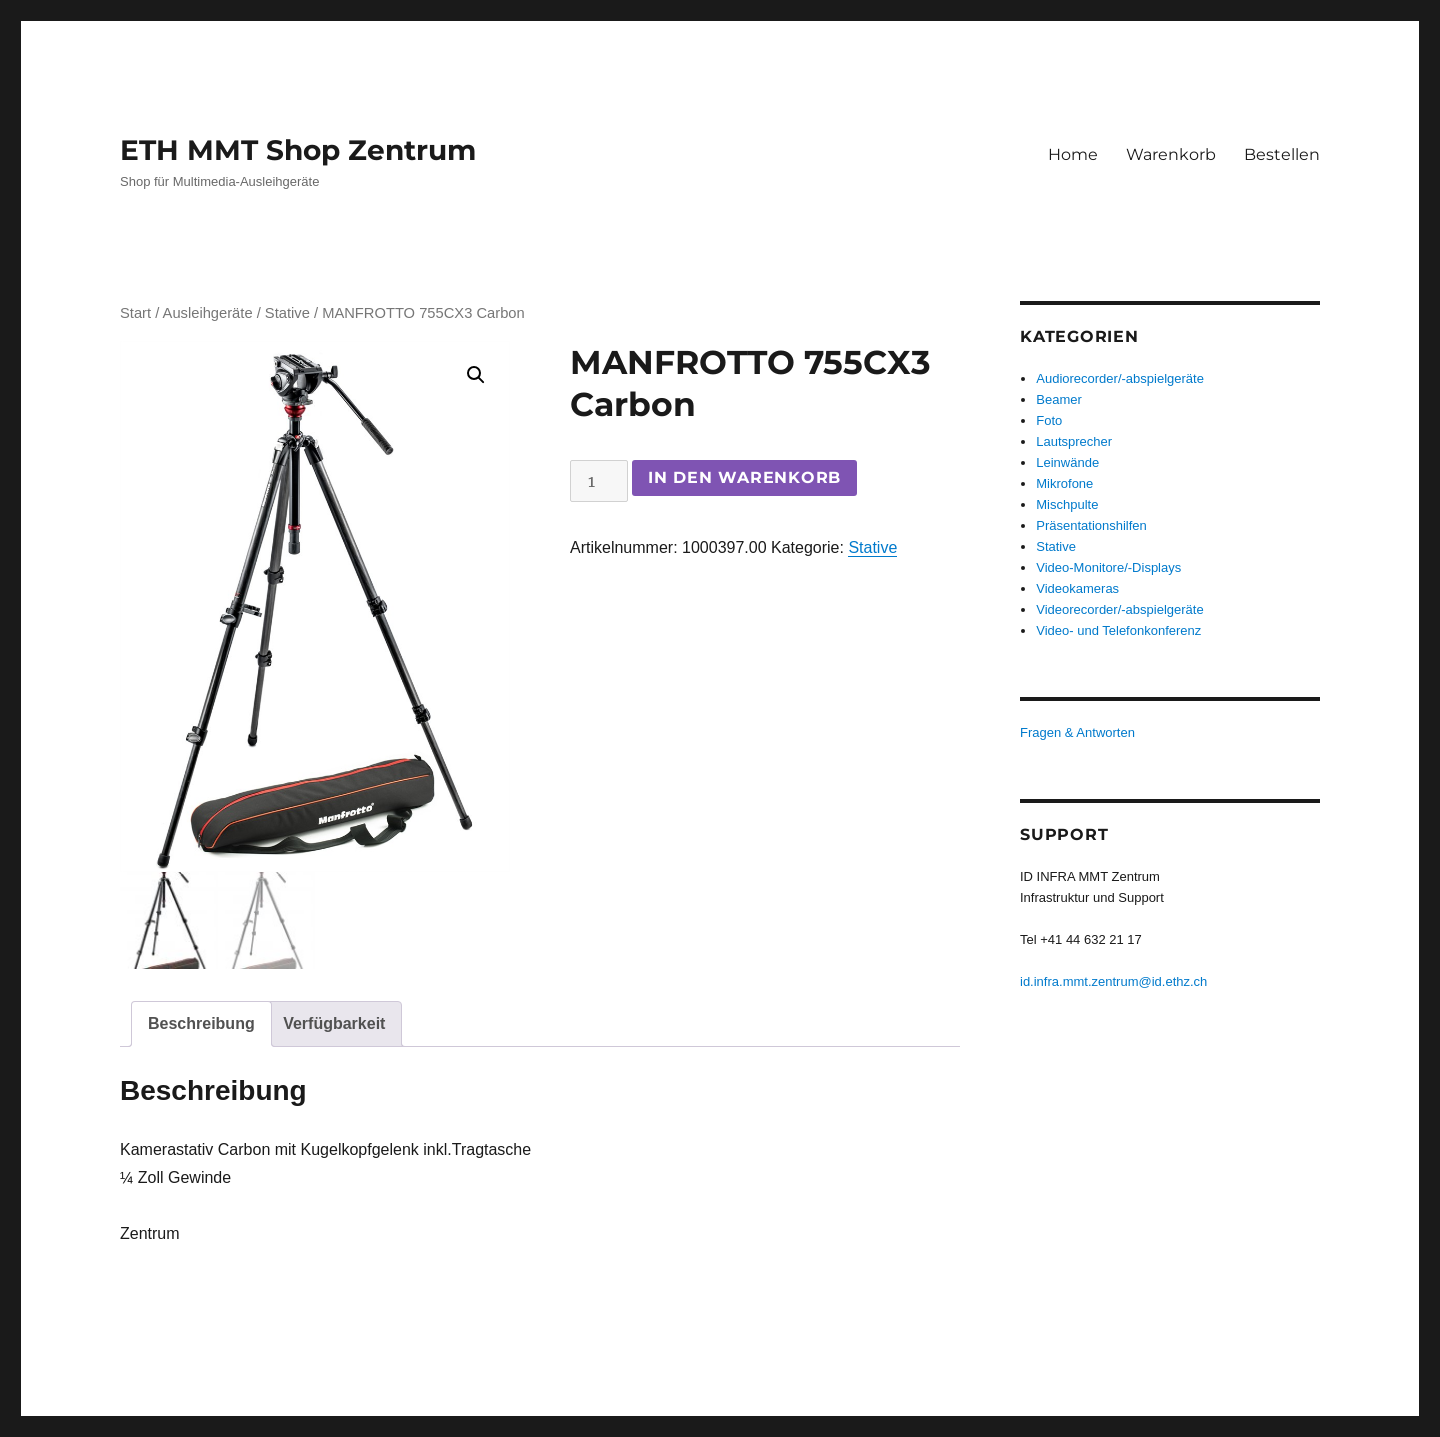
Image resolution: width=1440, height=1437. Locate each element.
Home (1073, 154)
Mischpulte (1067, 504)
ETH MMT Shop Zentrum (298, 150)
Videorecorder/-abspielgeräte (1119, 609)
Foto (1049, 420)
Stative (287, 313)
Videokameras (1077, 588)
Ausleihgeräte (208, 313)
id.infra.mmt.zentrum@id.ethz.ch (1113, 981)
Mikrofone (1064, 483)
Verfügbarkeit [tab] (334, 1023)
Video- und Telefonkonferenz (1118, 630)
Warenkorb (1171, 154)
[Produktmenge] (599, 481)
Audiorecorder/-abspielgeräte (1120, 378)
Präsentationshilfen (1091, 525)
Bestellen (1282, 154)
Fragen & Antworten (1077, 732)
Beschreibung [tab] (201, 1023)
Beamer (1059, 399)
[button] (476, 375)
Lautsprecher (1074, 441)
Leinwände (1067, 462)
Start (135, 313)
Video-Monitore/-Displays (1108, 567)
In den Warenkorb (744, 477)
